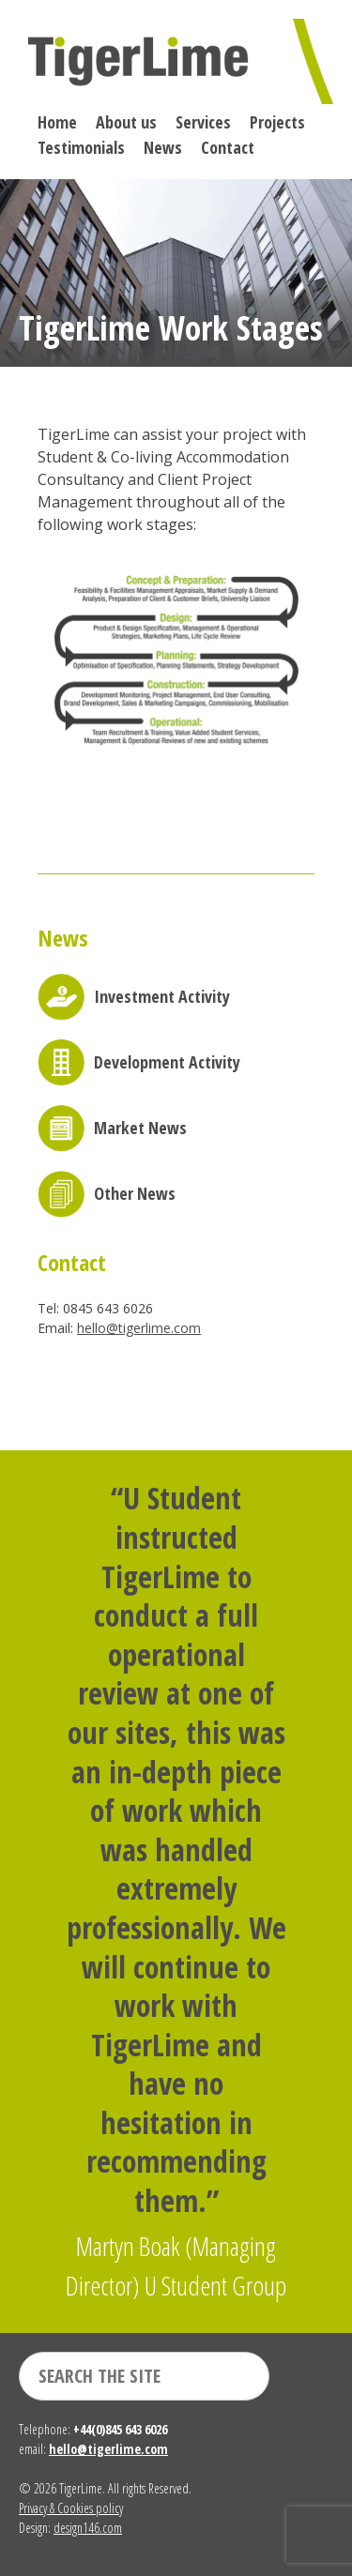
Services (203, 122)
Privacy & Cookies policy (71, 2508)
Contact (227, 147)
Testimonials (81, 147)
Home (57, 122)
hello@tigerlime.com (139, 1328)
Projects (277, 122)
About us (126, 122)
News (163, 147)
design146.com (88, 2528)
